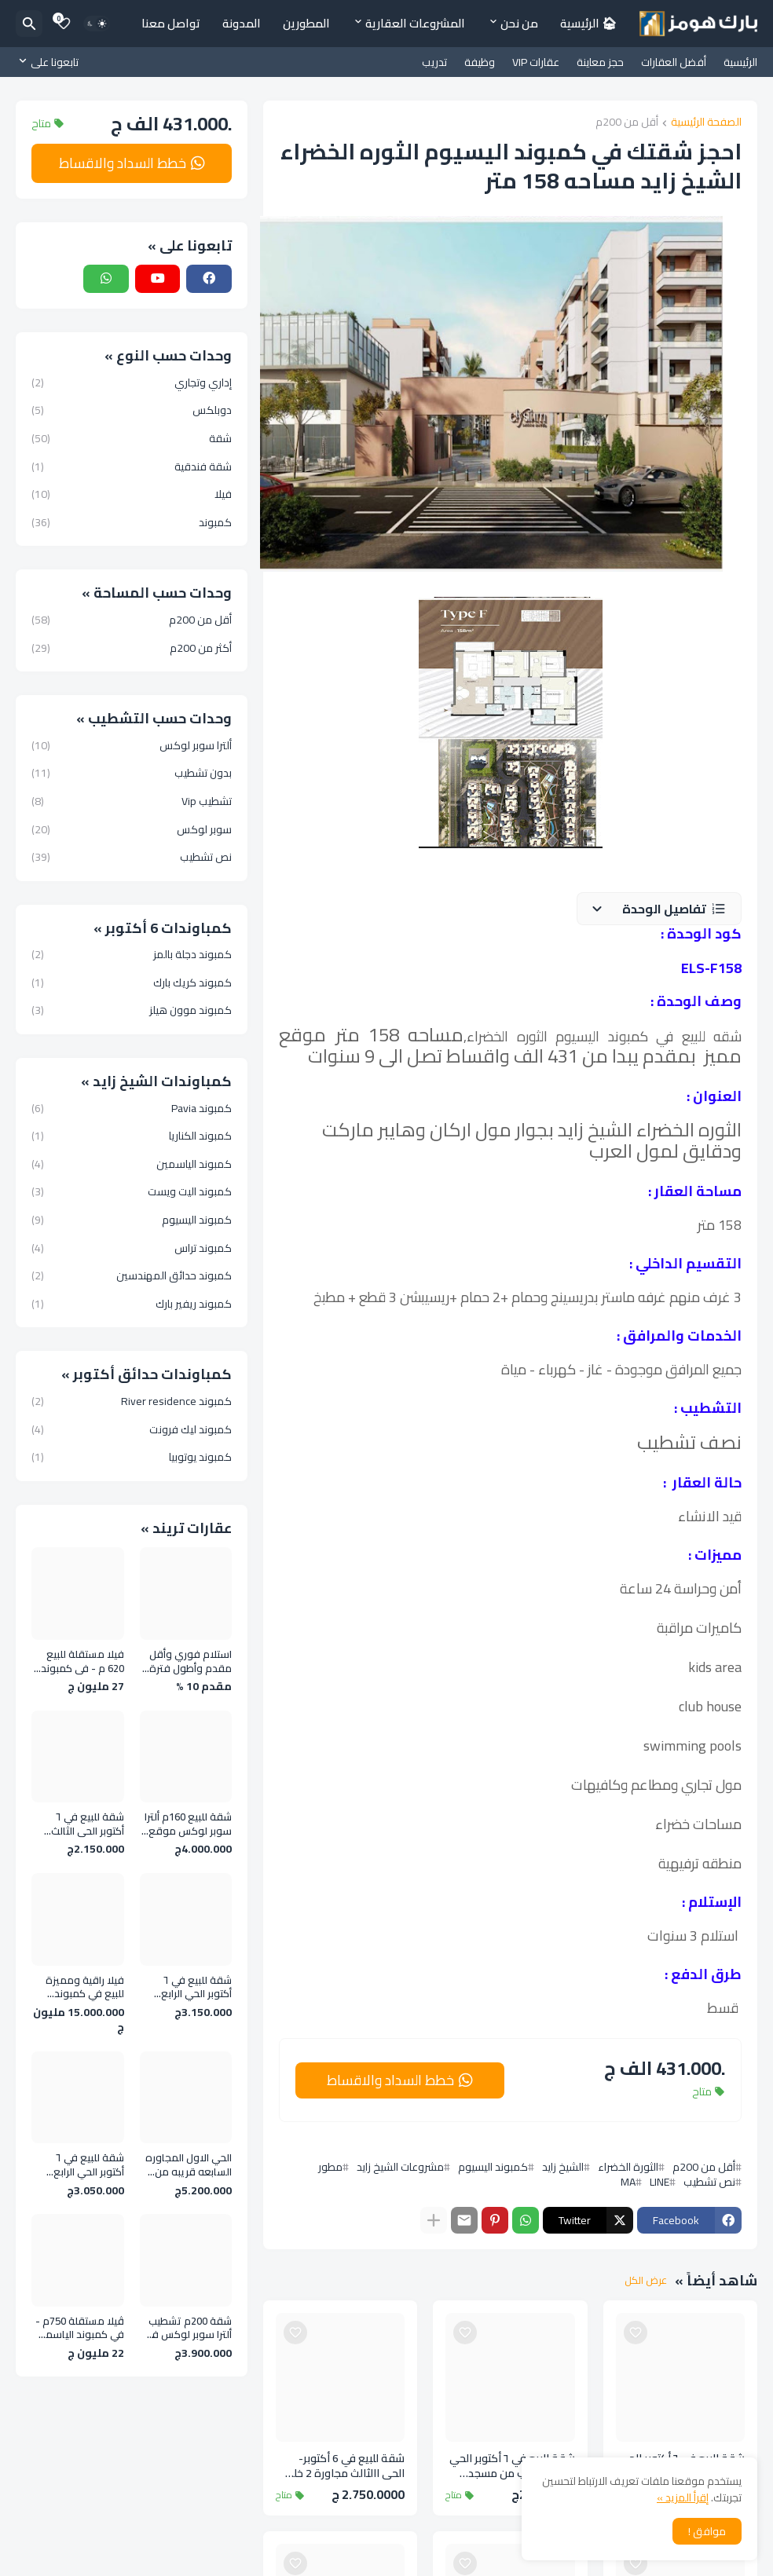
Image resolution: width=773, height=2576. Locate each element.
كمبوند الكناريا (131, 1135)
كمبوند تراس (131, 1248)
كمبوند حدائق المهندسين (131, 1275)
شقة (131, 438)
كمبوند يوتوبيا (131, 1456)
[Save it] (635, 2332)
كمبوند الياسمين (131, 1164)
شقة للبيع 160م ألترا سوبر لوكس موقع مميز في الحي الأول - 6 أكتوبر (188, 1824)
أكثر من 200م (131, 647)
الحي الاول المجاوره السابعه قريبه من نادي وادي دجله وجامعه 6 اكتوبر (188, 2165)
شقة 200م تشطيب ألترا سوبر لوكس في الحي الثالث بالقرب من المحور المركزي (188, 2328)
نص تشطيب (709, 2181)
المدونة (241, 23)
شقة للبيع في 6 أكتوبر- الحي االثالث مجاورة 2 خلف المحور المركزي (343, 2466)
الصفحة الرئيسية (706, 123)
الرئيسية (740, 62)
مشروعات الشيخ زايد (400, 2166)
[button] (659, 908)
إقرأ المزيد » (683, 2497)
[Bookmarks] (63, 23)
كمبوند (131, 521)
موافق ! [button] (707, 2531)
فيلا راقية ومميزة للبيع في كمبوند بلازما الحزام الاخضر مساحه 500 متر (84, 1987)
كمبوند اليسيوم (493, 2166)
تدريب (434, 62)
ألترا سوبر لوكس (131, 747)
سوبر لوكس (131, 829)
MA (628, 2181)
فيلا (131, 494)
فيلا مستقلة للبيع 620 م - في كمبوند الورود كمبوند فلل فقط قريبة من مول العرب (80, 1661)
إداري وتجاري (131, 384)
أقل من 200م (626, 123)
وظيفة (479, 62)
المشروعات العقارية (415, 23)
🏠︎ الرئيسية (588, 23)
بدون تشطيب (131, 773)
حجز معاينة (600, 62)
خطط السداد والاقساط (390, 2080)
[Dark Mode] (96, 23)
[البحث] (29, 23)
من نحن (519, 23)
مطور (330, 2166)
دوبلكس (131, 410)
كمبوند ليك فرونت (131, 1429)
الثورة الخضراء (628, 2166)
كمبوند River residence (131, 1402)
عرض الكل (646, 2281)
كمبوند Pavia (131, 1109)
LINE (659, 2181)
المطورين (306, 23)
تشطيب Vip (131, 801)
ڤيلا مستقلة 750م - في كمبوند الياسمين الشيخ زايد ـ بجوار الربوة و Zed (79, 2328)
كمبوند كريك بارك (131, 982)
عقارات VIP (535, 62)
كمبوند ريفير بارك (131, 1302)
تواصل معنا (170, 23)
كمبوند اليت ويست (131, 1191)
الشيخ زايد (563, 2166)
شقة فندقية (131, 466)
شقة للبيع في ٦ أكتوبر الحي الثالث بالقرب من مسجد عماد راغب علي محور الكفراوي (512, 2466)
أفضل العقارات (673, 62)
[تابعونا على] (51, 62)
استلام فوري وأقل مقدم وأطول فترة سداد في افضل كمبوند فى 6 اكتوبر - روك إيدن (187, 1661)
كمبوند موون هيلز (131, 1009)
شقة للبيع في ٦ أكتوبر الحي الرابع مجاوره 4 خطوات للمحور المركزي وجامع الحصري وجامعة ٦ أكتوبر (194, 1987)
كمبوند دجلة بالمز (131, 955)
